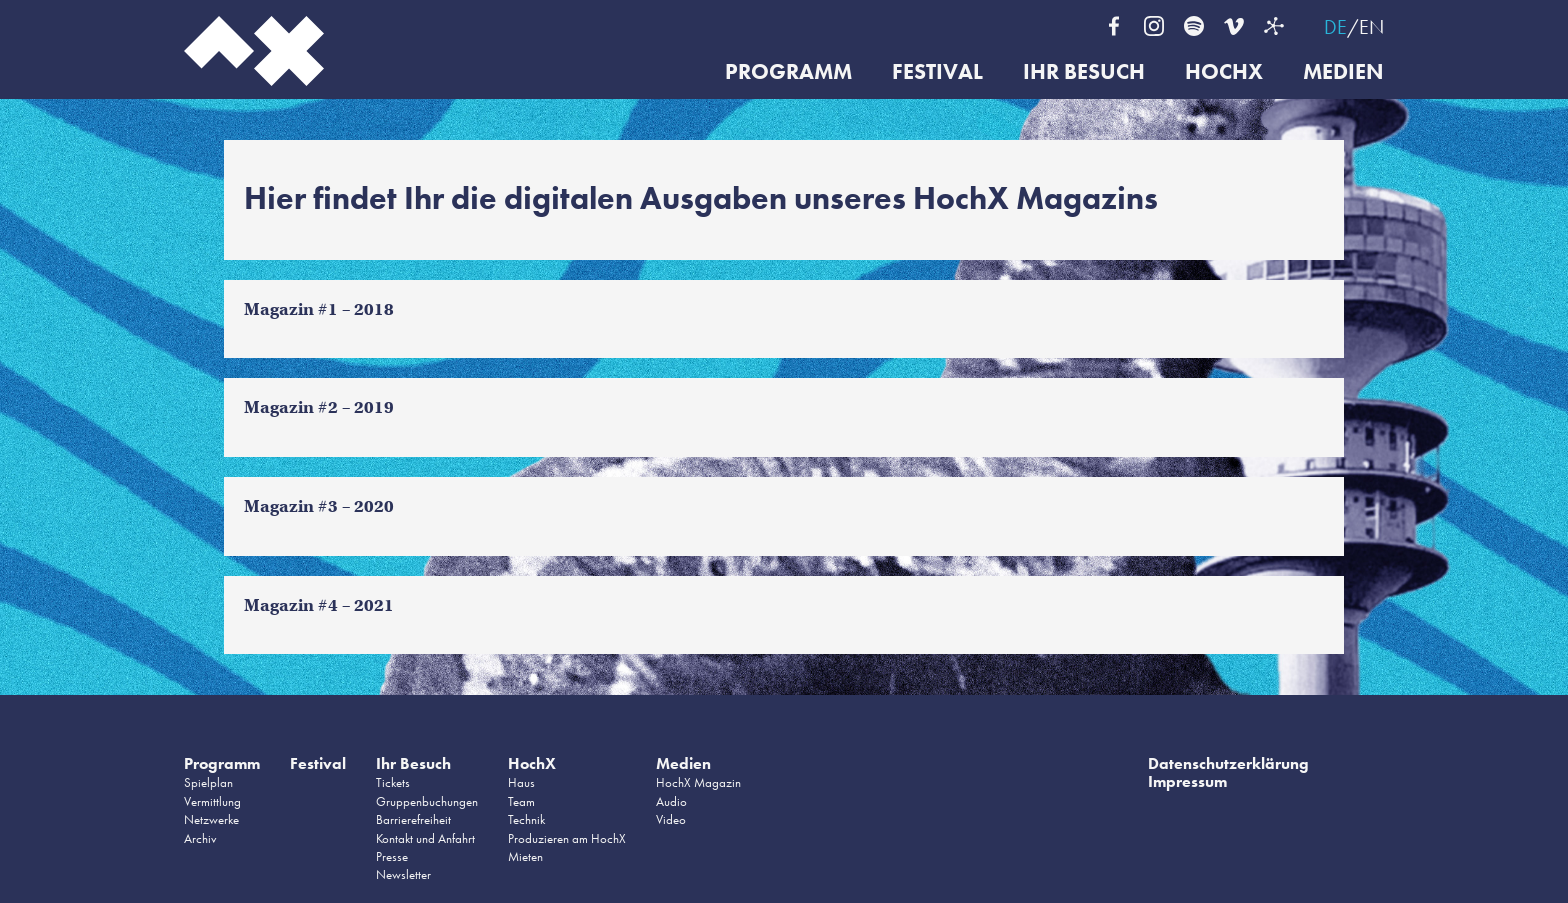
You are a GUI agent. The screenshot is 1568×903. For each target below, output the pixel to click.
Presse (392, 856)
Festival (937, 72)
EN (1371, 27)
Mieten (525, 856)
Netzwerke (211, 819)
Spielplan (208, 782)
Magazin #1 (291, 309)
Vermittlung (212, 801)
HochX (1224, 72)
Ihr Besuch (1084, 72)
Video (671, 819)
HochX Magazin (698, 782)
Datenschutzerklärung (1228, 763)
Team (521, 801)
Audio (671, 801)
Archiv (200, 838)
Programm (788, 72)
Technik (526, 819)
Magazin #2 (291, 407)
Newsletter (403, 874)
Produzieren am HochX (567, 838)
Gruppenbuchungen (427, 801)
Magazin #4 (291, 605)
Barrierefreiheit (413, 819)
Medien (1343, 72)
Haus (521, 782)
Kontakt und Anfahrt (425, 838)
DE (1335, 27)
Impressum (1187, 781)
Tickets (393, 782)
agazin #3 (299, 506)
